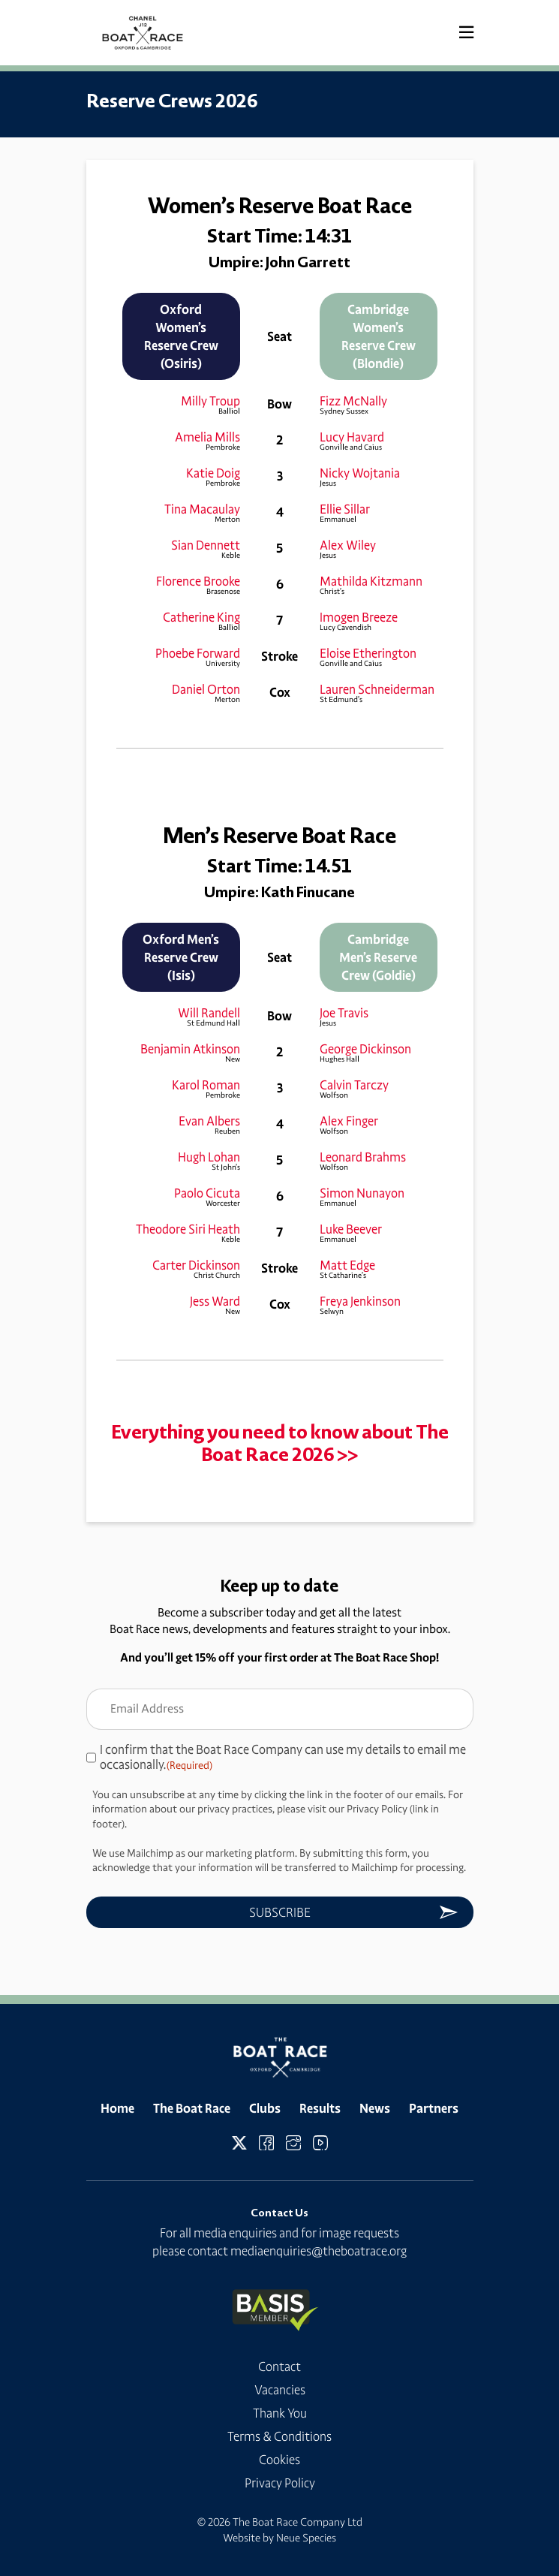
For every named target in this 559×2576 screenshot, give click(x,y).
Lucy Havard (352, 436)
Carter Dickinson (196, 1265)
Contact (279, 2366)
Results (320, 2108)
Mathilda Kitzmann (371, 581)
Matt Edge (347, 1265)
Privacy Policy (280, 2482)
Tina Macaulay (202, 509)
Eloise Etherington (368, 653)
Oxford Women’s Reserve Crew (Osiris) (181, 336)
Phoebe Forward (197, 653)
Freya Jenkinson (360, 1301)
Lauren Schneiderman (377, 689)
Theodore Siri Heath (188, 1229)
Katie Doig (213, 473)
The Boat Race (191, 2108)
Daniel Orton (206, 689)
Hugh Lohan (209, 1156)
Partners (433, 2108)
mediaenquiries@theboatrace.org (318, 2250)
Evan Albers (209, 1120)
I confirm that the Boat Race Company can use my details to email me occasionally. (283, 1757)
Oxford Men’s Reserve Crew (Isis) (181, 957)
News (374, 2108)
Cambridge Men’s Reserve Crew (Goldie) (378, 957)
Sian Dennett (205, 545)
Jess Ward (215, 1301)
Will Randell (209, 1012)
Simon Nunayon (362, 1193)
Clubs (265, 2108)
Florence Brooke (198, 581)
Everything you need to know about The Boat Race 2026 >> (280, 1443)
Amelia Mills (207, 436)
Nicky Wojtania (360, 473)
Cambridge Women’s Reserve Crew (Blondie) (378, 336)
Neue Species (306, 2537)
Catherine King (201, 617)
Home (117, 2108)
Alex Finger (349, 1120)
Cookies (279, 2459)
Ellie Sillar (345, 509)
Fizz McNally (353, 400)
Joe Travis (344, 1012)
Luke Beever (351, 1229)
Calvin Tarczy (354, 1084)
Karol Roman (206, 1084)
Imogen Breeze (359, 617)
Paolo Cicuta (207, 1193)
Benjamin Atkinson (190, 1048)
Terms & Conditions (279, 2436)
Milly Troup (210, 400)
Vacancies (279, 2389)
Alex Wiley (348, 545)
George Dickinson (365, 1048)
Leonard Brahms (363, 1156)
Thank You (280, 2413)
